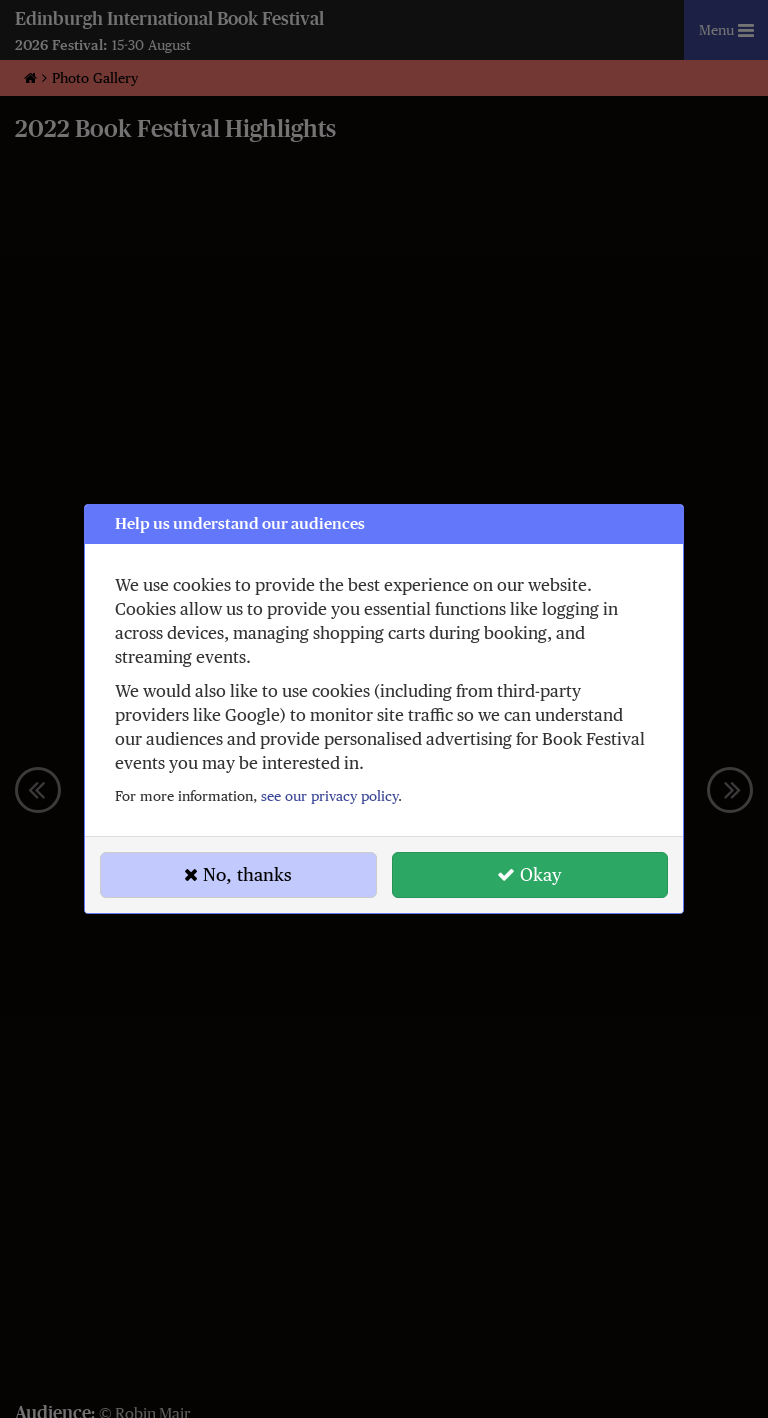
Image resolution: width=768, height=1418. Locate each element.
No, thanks (238, 874)
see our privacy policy (329, 796)
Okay (529, 874)
